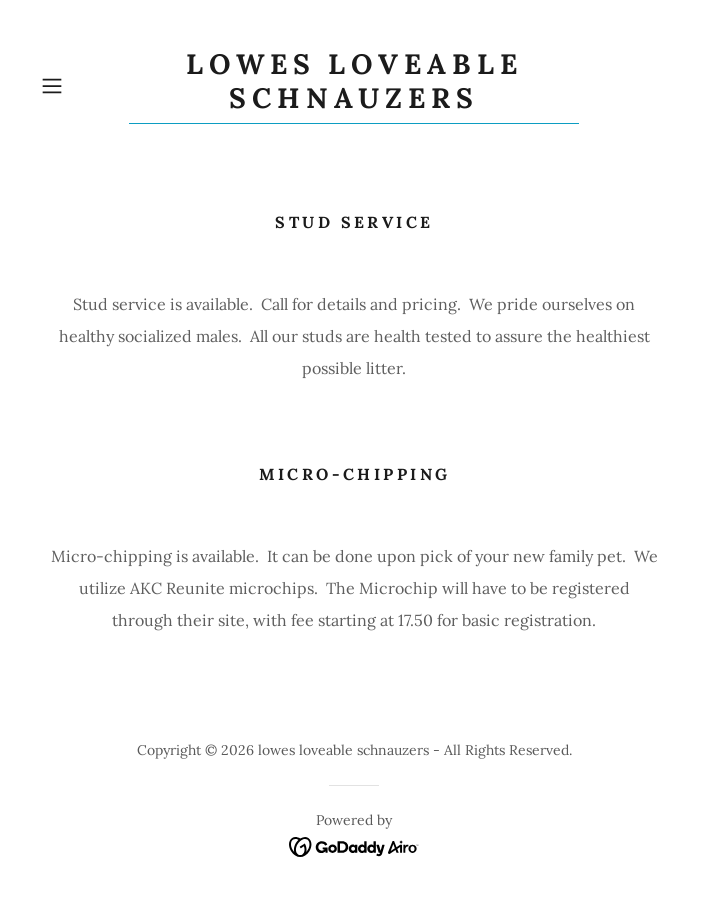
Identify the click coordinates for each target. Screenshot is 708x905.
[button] (80, 86)
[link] (354, 86)
